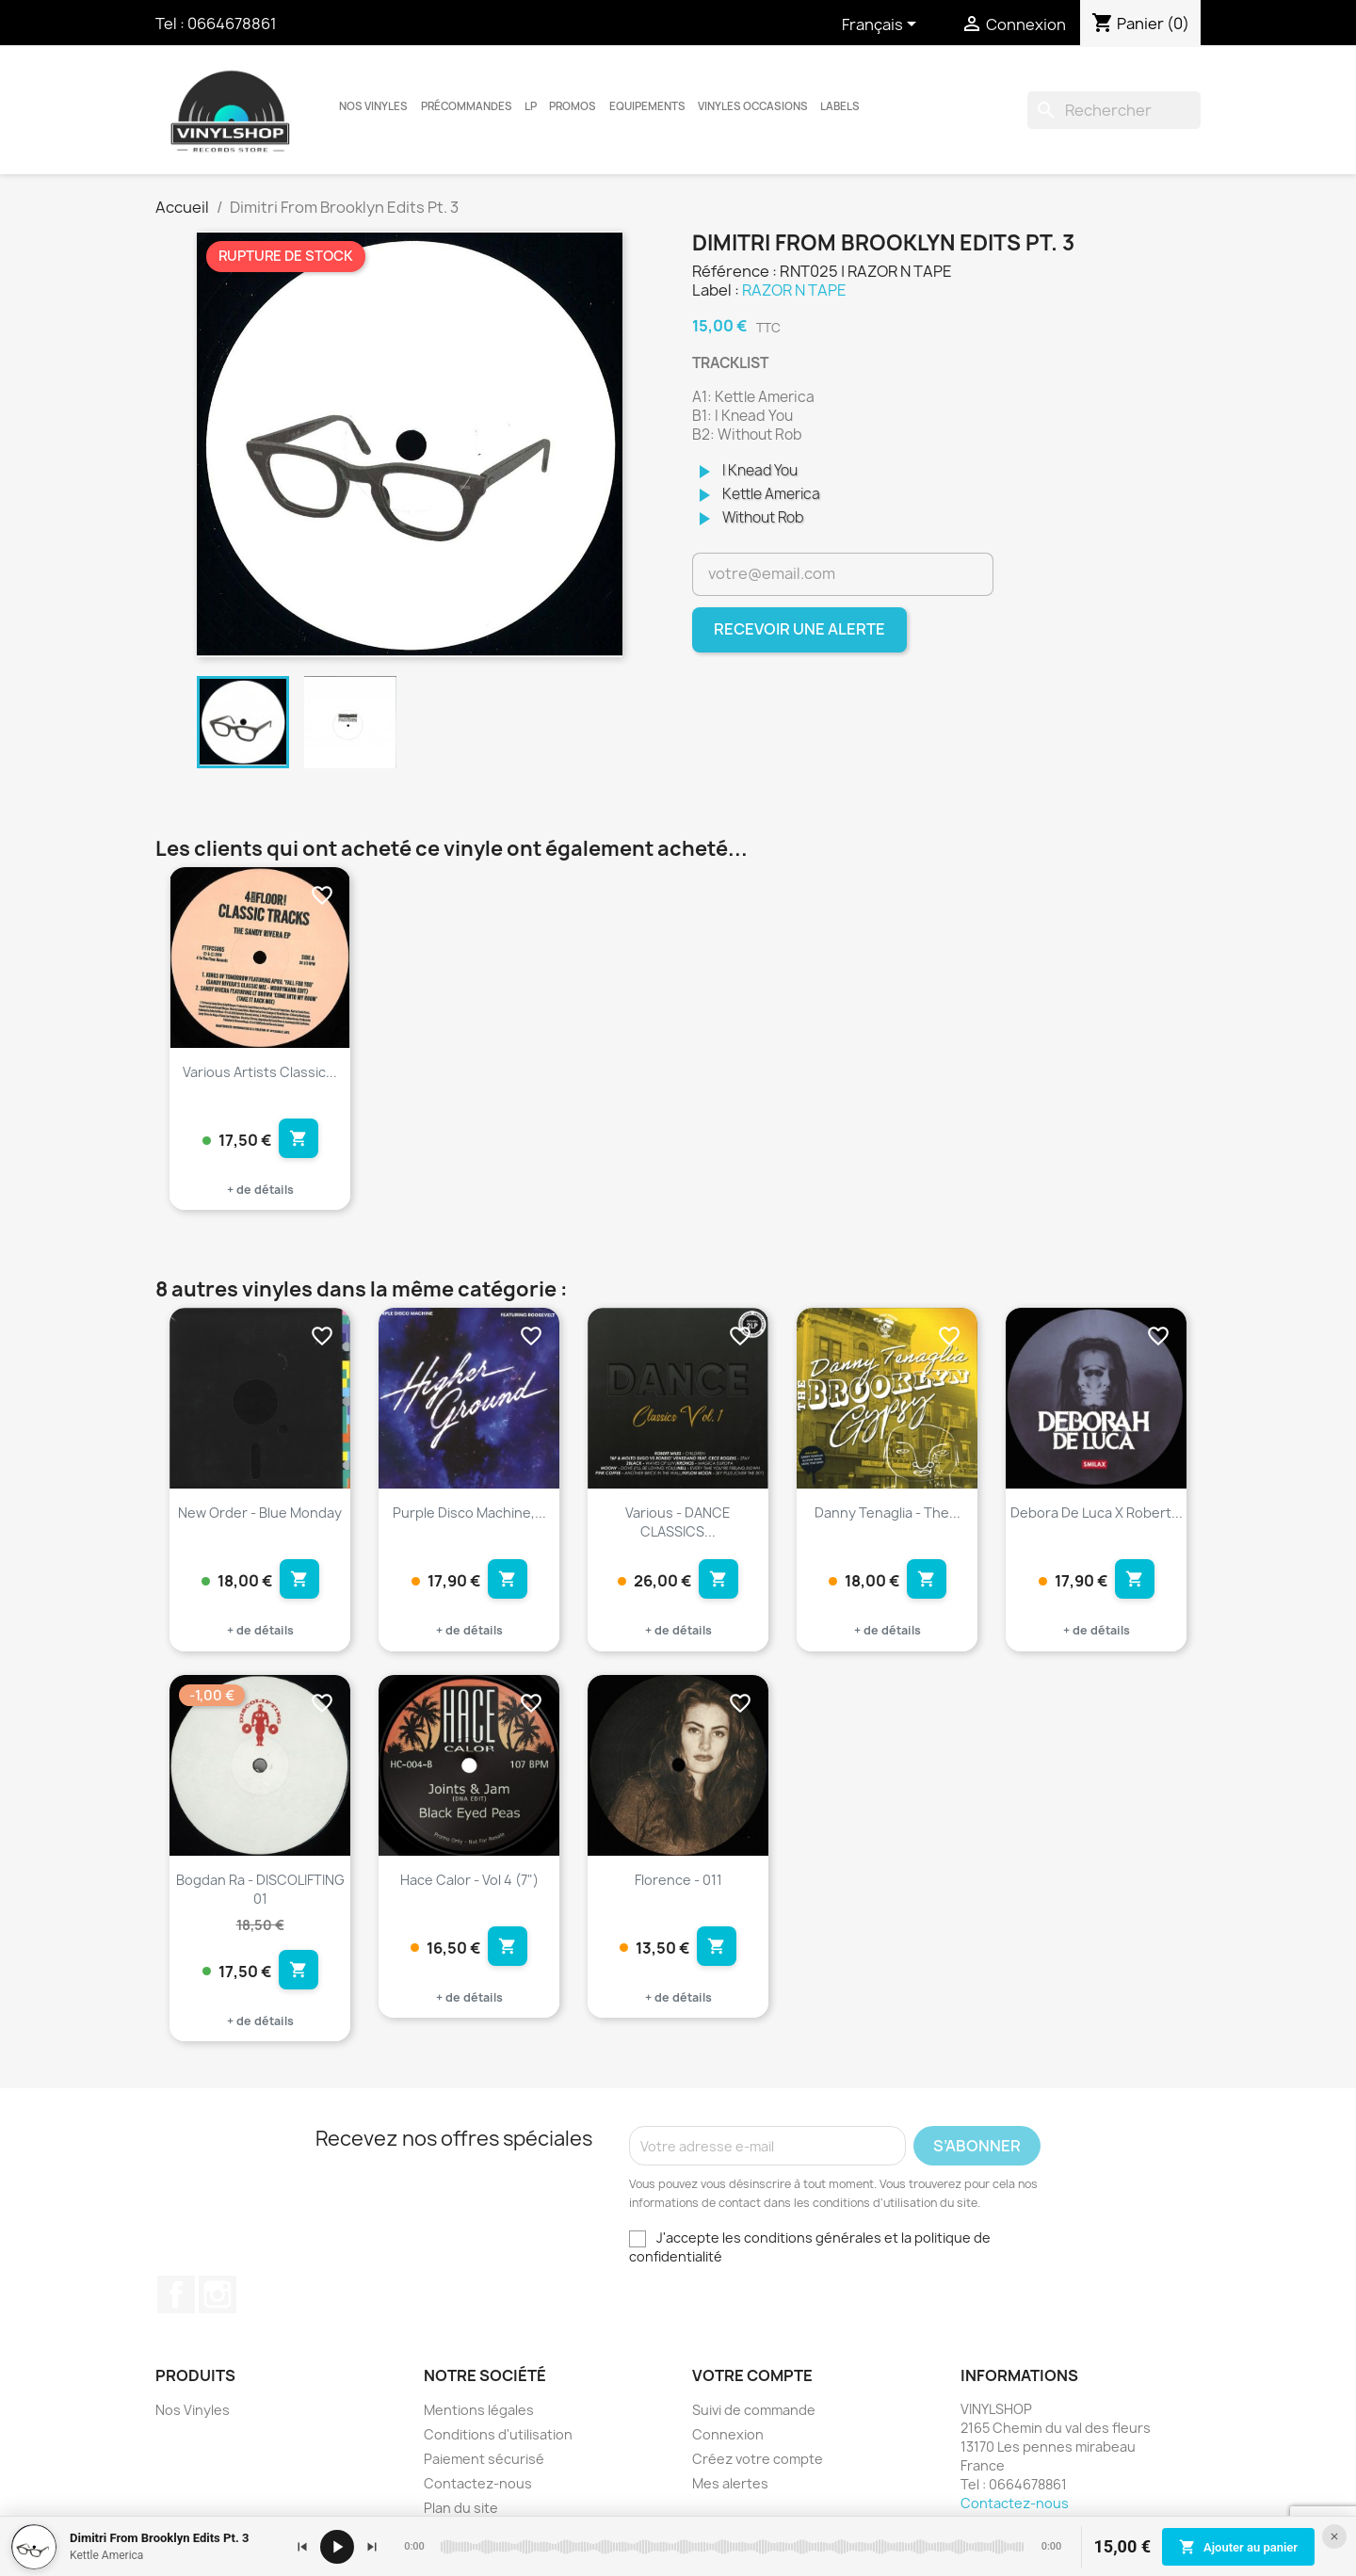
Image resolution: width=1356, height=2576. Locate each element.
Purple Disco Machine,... (469, 1512)
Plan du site (461, 2508)
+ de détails (260, 1190)
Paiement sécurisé (484, 2459)
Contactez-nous (478, 2483)
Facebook (176, 2294)
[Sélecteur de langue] (882, 25)
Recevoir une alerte (799, 629)
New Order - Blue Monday (260, 1512)
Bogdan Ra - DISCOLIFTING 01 (260, 1889)
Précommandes (466, 106)
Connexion (728, 2434)
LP (531, 106)
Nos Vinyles (373, 106)
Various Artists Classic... (260, 1072)
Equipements (647, 106)
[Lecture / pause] (337, 2547)
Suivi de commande (753, 2410)
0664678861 (232, 23)
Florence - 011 (678, 1880)
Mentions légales (479, 2410)
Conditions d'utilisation (498, 2434)
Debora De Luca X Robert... (1096, 1512)
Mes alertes (730, 2483)
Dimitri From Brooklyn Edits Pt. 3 (159, 2538)
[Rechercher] (1114, 110)
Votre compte (752, 2375)
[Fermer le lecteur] (1334, 2536)
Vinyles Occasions (753, 106)
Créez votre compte (757, 2459)
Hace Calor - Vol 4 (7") (469, 1880)
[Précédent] (302, 2547)
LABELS (840, 106)
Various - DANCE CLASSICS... (678, 1522)
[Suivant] (372, 2547)
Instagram (217, 2294)
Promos (572, 106)
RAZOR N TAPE (794, 290)
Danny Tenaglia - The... (887, 1512)
